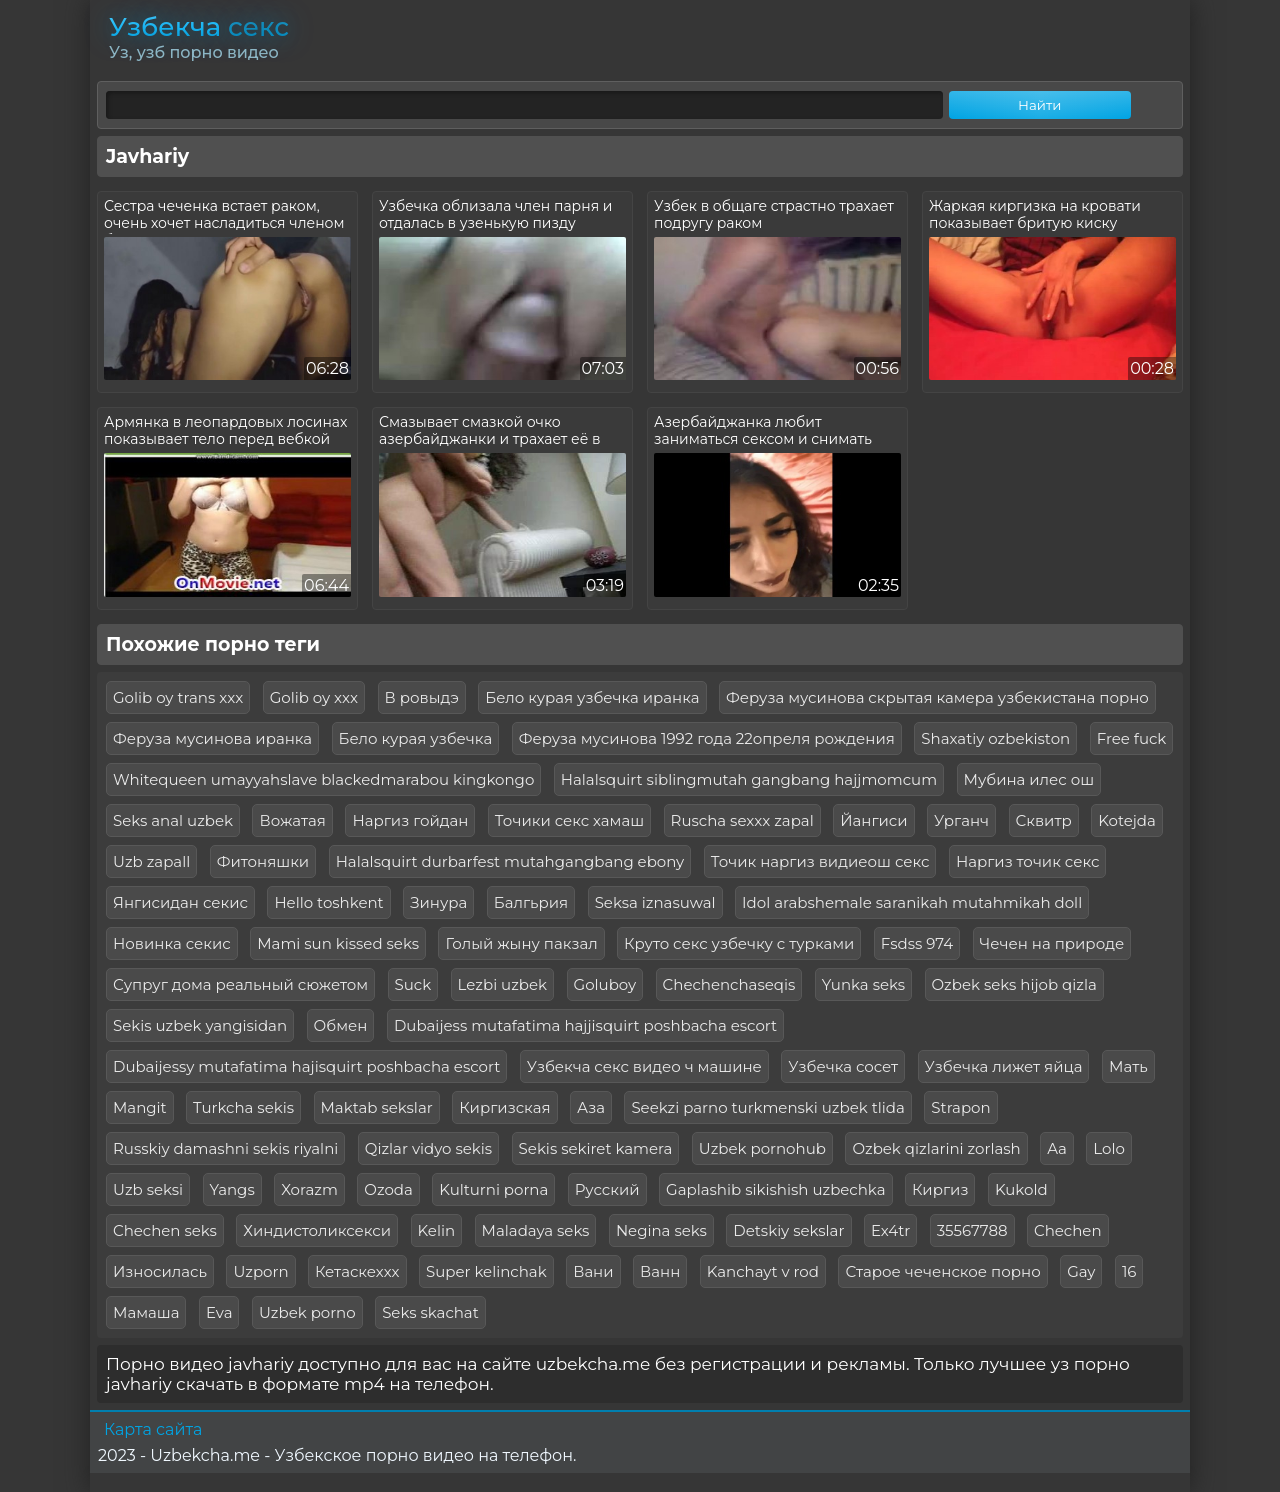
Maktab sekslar (377, 1107)
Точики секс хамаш (569, 820)
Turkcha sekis (243, 1107)
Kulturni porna (493, 1189)
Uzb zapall (151, 861)
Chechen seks (165, 1230)
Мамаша (146, 1312)
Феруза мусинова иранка (212, 738)
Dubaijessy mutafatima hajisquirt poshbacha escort (306, 1066)
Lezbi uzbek (502, 984)
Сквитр (1044, 820)
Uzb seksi (148, 1189)
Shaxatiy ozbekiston (995, 738)
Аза (591, 1107)
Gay (1081, 1271)
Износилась (160, 1271)
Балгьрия (531, 902)
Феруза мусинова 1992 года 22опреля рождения (707, 738)
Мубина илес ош (1029, 779)
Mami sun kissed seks (338, 943)
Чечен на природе (1052, 943)
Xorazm (309, 1189)
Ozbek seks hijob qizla (1014, 984)
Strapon (960, 1107)
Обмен (341, 1025)
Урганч (961, 820)
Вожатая (292, 820)
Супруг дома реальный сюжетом (240, 984)
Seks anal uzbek (173, 820)
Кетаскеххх (357, 1271)
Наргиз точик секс (1027, 861)
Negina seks (661, 1230)
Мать (1128, 1066)
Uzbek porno (307, 1312)
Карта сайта (153, 1429)
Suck (413, 984)
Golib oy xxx (314, 697)
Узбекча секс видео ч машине (644, 1066)
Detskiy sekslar (788, 1230)
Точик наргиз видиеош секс (820, 861)
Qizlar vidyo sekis (428, 1148)
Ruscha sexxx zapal (742, 820)
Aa (1057, 1148)
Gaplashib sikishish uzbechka (775, 1189)
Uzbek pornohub (762, 1148)
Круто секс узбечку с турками (739, 943)
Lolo (1109, 1148)
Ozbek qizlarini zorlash (936, 1148)
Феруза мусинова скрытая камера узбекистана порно (937, 697)
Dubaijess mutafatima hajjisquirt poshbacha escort (585, 1025)
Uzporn (260, 1271)
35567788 (972, 1230)
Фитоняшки (263, 861)
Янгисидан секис (180, 902)
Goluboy (605, 984)
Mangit (140, 1107)
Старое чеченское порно (942, 1271)
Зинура (438, 902)
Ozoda (388, 1189)
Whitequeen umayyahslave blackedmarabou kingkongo (323, 779)
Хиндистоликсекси (317, 1230)
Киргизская (504, 1107)
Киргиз (940, 1189)
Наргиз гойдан (410, 820)
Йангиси (873, 820)
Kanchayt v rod (763, 1271)
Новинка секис (172, 943)
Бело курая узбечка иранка (592, 697)
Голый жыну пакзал (521, 943)
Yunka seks (863, 984)
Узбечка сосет (843, 1066)
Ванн (660, 1271)
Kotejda (1127, 820)
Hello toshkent (328, 902)
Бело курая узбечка (416, 738)
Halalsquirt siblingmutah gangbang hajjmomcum (749, 779)
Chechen (1068, 1230)
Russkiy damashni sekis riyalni (225, 1148)
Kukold (1021, 1189)
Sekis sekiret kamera (596, 1148)
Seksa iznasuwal (655, 902)
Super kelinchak (486, 1271)
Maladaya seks (536, 1230)
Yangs (232, 1189)
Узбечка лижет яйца (1004, 1066)
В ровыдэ (422, 697)
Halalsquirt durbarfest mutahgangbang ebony (510, 861)
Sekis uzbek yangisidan (200, 1025)
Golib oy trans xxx (178, 697)
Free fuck (1132, 738)
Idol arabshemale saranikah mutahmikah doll (912, 902)
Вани (593, 1271)
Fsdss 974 (917, 943)
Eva (219, 1312)
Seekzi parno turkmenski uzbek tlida (767, 1107)
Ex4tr (890, 1230)
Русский (607, 1189)
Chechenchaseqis (729, 984)
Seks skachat (430, 1312)
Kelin (437, 1230)
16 (1129, 1271)
